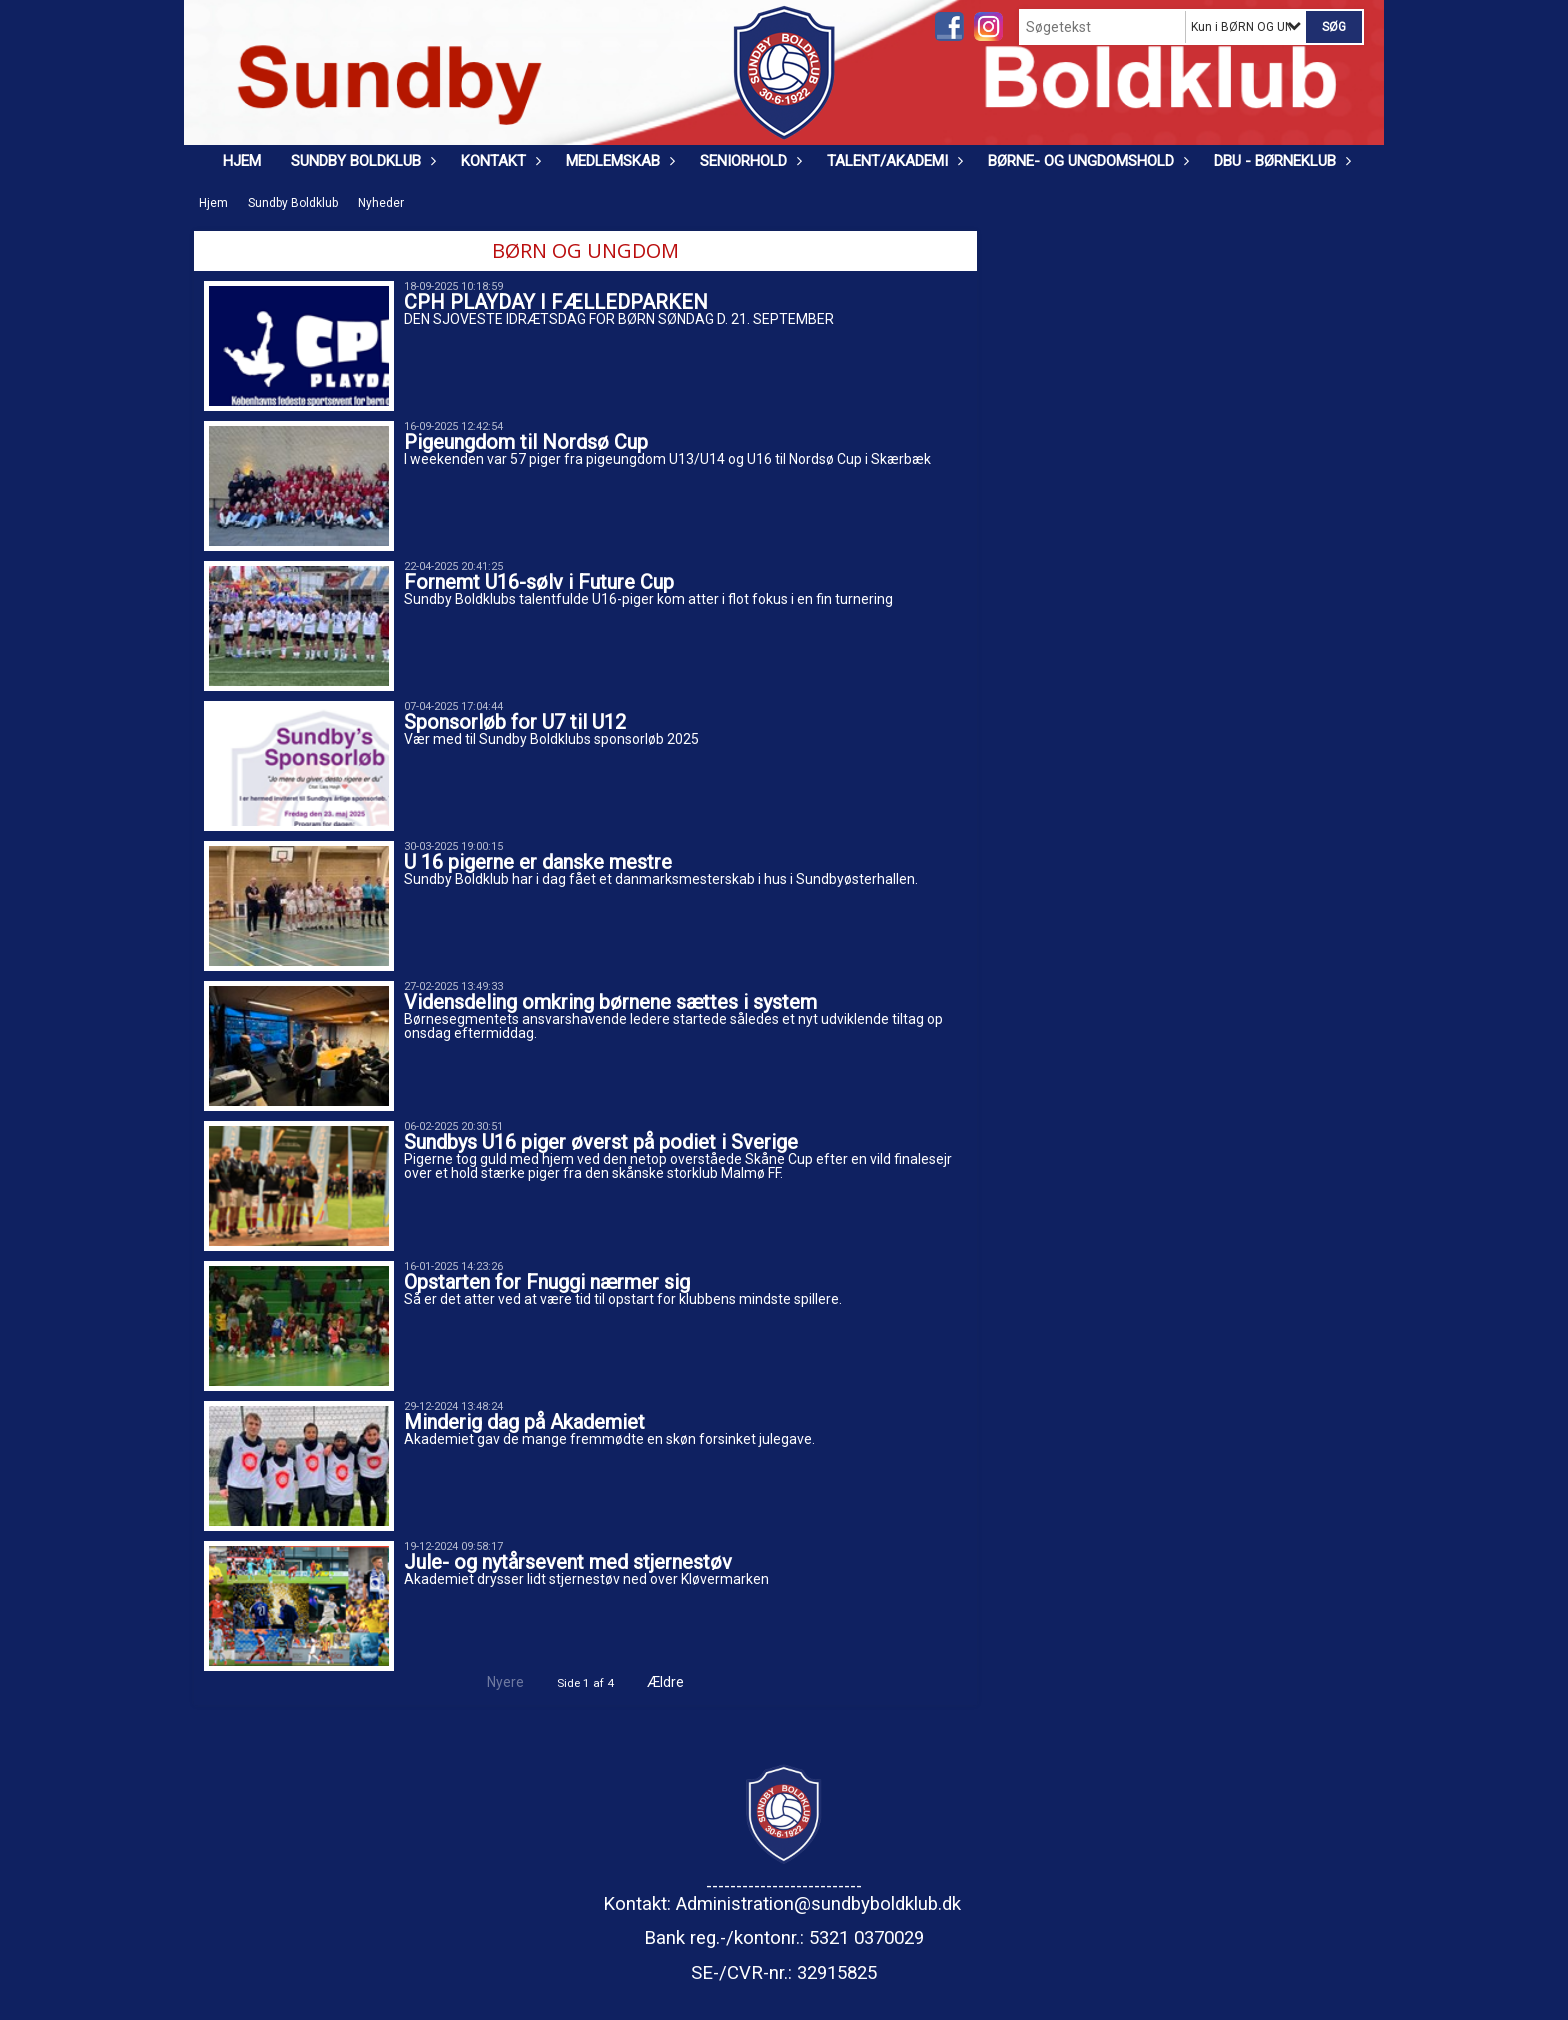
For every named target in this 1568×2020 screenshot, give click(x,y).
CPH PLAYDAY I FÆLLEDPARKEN (556, 302)
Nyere (493, 1682)
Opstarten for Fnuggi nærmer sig (547, 1282)
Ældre (679, 1682)
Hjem (242, 161)
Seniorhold (748, 161)
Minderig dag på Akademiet (524, 1422)
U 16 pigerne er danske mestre (538, 862)
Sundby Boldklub (361, 161)
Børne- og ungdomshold (1086, 161)
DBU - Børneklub (1280, 161)
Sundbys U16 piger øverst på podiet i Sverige (601, 1142)
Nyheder (381, 203)
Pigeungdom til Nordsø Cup (526, 442)
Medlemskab (618, 161)
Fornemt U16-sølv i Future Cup (539, 582)
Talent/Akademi (892, 161)
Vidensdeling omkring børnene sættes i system (610, 1002)
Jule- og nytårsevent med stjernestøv (568, 1562)
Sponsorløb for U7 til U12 (515, 722)
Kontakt (498, 161)
